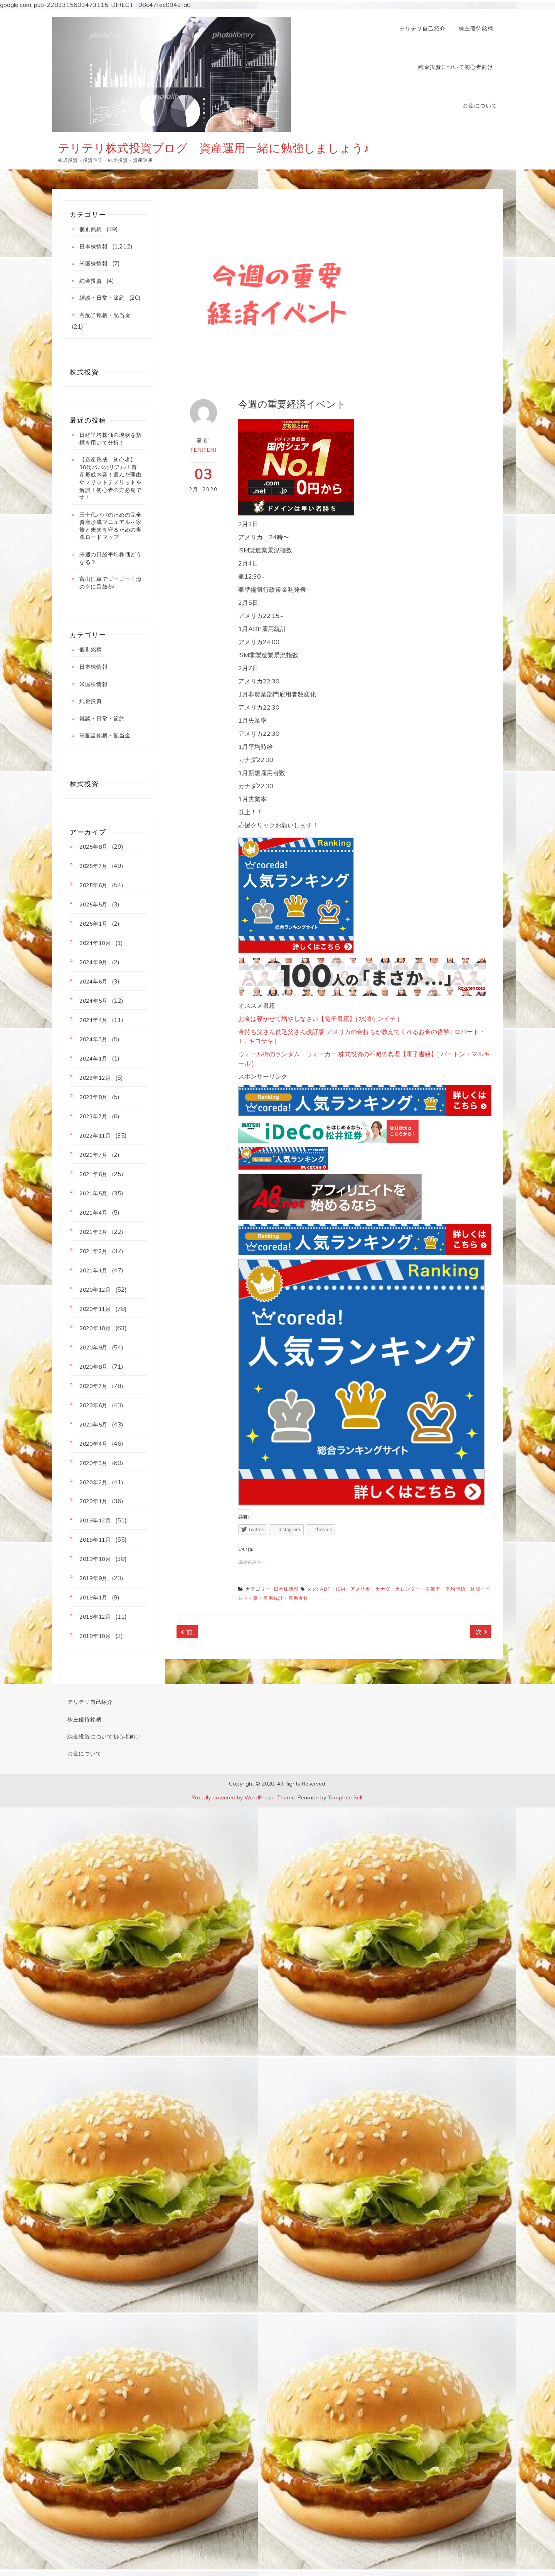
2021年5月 (93, 1193)
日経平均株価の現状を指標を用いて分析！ (110, 438)
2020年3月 (93, 1463)
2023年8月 (93, 1097)
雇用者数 (298, 1598)
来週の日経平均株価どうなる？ (110, 558)
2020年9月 (93, 1347)
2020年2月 (93, 1482)
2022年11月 (95, 1135)
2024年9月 (93, 962)
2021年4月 (93, 1212)
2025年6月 (93, 885)
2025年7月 (93, 866)
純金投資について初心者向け (455, 67)
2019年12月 (95, 1520)
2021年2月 (93, 1251)
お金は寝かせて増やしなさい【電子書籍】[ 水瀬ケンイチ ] (318, 1018)
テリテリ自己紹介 (422, 28)
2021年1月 (93, 1270)
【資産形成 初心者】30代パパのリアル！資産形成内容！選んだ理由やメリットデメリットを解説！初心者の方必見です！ (110, 478)
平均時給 (456, 1589)
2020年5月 (93, 1424)
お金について (479, 105)
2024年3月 (93, 1039)
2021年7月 (93, 1154)
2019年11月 (95, 1539)
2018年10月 (95, 1636)
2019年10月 (95, 1559)
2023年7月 (93, 1116)
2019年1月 (93, 1597)
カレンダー (407, 1589)
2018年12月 (95, 1616)
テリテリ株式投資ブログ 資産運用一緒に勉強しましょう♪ (213, 148)
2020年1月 (93, 1501)
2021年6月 (93, 1174)
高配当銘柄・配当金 (104, 315)
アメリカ (360, 1589)
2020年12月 (95, 1289)
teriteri (203, 450)
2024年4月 (93, 1020)
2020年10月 (95, 1328)
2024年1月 (93, 1058)
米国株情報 (93, 263)
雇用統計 (273, 1598)
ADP (325, 1589)
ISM (340, 1589)
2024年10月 (95, 943)
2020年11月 (95, 1309)
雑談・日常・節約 (102, 297)
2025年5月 (93, 904)
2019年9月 (93, 1578)
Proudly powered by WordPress (232, 1797)
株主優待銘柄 (476, 28)
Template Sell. (345, 1797)
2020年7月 (93, 1386)
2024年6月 (93, 981)
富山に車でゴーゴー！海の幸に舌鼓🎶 (110, 583)
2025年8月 (93, 846)
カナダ (382, 1589)
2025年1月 (93, 923)
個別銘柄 (90, 229)
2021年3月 (93, 1231)
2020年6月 (93, 1405)
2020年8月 (93, 1366)
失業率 (433, 1589)
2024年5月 (93, 1000)
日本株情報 (286, 1589)
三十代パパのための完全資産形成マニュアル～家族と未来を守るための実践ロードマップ (110, 526)
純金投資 (90, 280)
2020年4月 (93, 1443)
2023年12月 (95, 1077)
